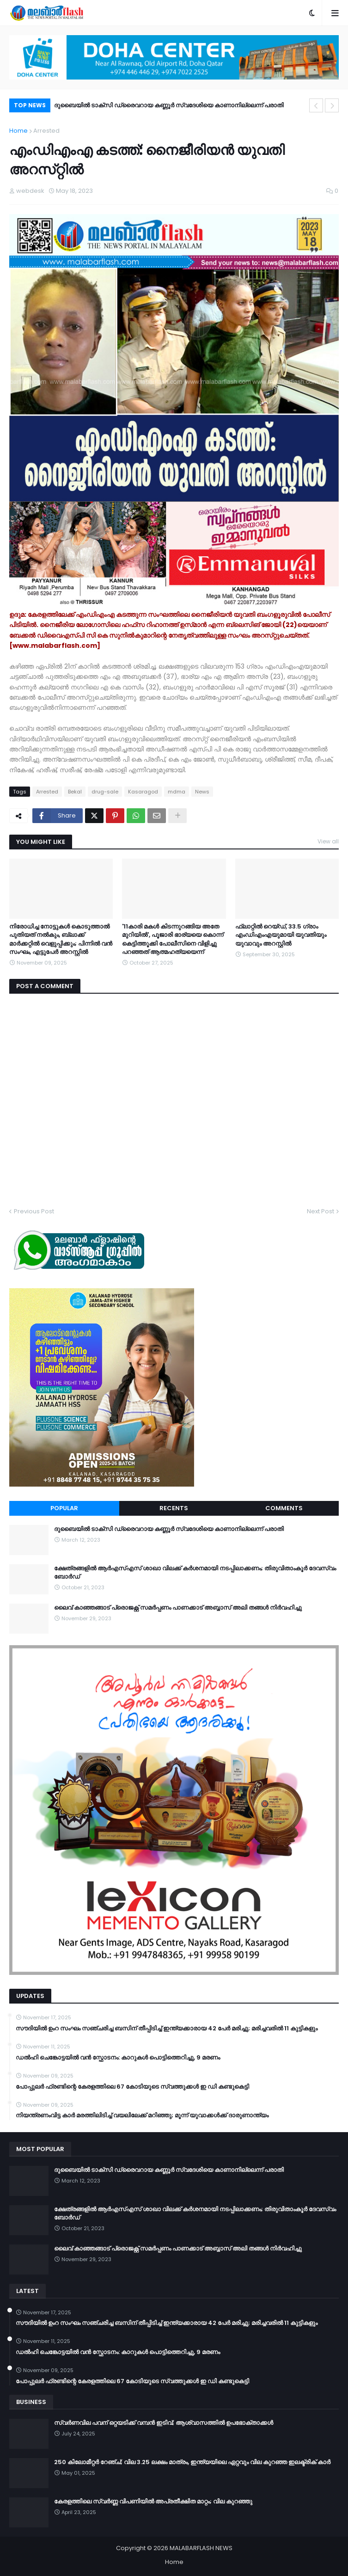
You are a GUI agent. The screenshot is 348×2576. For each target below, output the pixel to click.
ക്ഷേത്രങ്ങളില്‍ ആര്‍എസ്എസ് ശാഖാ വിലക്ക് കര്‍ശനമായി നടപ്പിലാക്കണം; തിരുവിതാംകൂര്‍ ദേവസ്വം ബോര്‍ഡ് (195, 1572)
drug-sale (105, 791)
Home (18, 130)
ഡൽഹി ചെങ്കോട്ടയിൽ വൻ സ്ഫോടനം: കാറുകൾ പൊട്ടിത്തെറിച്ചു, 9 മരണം (118, 2057)
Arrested (46, 130)
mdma (176, 791)
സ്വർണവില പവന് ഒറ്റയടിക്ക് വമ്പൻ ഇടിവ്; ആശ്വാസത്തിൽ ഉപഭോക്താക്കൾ (163, 2423)
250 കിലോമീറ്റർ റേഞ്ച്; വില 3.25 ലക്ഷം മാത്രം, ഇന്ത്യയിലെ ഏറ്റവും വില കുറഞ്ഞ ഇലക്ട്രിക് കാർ (192, 2462)
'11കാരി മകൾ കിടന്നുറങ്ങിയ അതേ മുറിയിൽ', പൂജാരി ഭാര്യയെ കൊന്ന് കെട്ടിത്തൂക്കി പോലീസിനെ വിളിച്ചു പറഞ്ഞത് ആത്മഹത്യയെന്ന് (172, 939)
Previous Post (34, 1211)
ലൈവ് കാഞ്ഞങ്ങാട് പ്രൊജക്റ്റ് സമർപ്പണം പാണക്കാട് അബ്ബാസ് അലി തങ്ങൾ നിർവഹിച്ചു (178, 1608)
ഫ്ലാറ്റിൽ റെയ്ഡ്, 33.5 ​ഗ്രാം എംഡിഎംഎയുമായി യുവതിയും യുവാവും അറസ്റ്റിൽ (280, 934)
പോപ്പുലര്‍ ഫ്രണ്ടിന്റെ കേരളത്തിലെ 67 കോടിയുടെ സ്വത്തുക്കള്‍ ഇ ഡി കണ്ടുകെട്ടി (132, 2087)
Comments (284, 1508)
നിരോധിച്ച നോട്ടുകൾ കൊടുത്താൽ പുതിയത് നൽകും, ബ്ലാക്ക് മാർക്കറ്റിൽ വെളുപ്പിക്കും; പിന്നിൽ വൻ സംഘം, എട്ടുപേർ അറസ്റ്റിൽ (60, 939)
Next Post (320, 1211)
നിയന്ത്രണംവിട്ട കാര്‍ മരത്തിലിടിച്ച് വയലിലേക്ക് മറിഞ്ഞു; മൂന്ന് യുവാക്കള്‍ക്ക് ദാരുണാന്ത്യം (142, 2115)
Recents (173, 1508)
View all (328, 841)
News (202, 791)
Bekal (75, 791)
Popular (64, 1508)
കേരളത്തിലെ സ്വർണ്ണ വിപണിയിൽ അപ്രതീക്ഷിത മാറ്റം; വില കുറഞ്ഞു (153, 2501)
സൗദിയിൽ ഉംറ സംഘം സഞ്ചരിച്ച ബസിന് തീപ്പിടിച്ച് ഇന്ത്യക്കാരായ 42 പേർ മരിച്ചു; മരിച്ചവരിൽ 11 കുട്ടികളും (166, 2028)
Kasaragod (143, 791)
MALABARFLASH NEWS (201, 2548)
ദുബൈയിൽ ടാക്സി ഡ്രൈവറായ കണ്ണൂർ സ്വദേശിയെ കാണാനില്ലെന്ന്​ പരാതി (169, 105)
